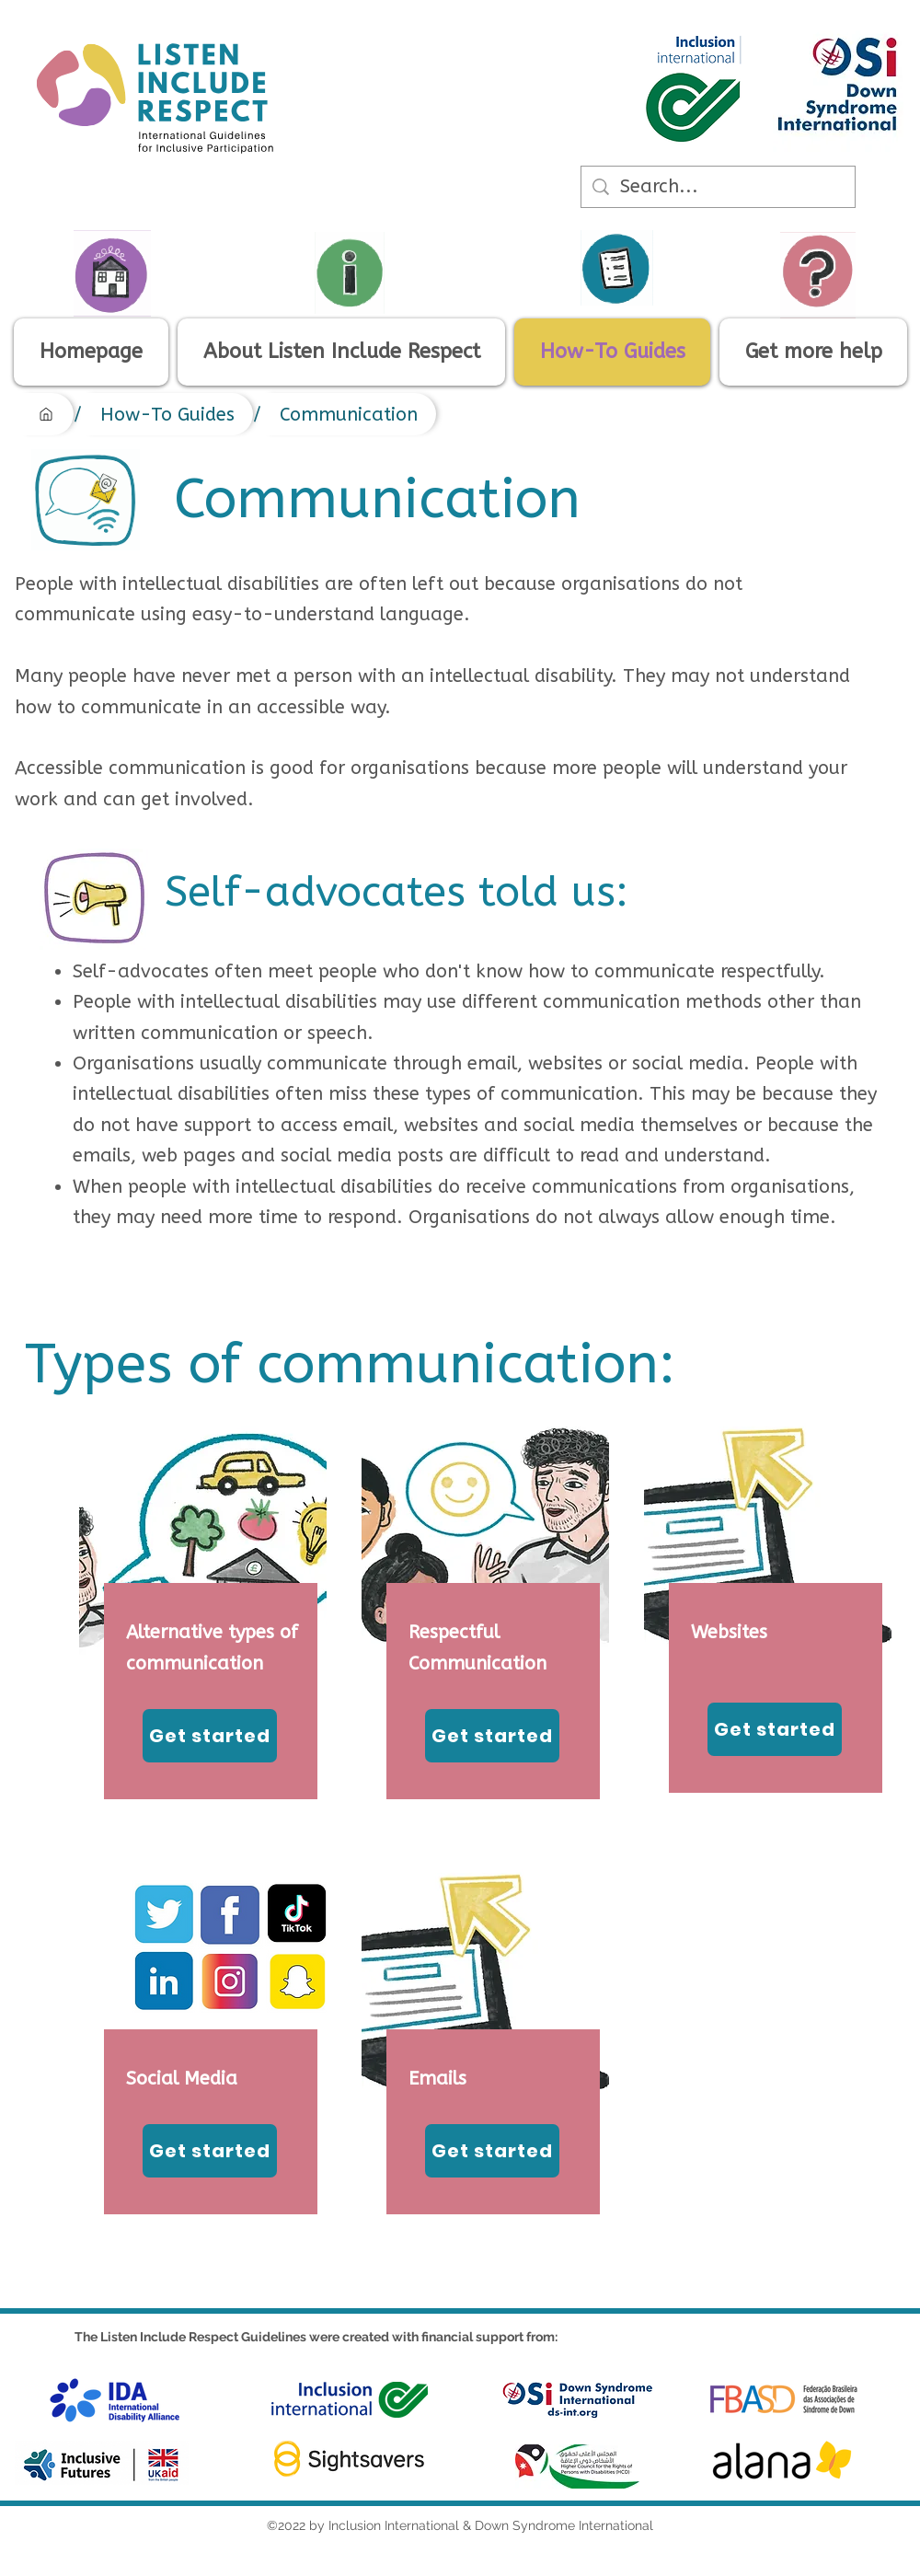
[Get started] (210, 1735)
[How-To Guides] (167, 414)
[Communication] (348, 414)
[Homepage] (46, 414)
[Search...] (718, 187)
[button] (813, 352)
